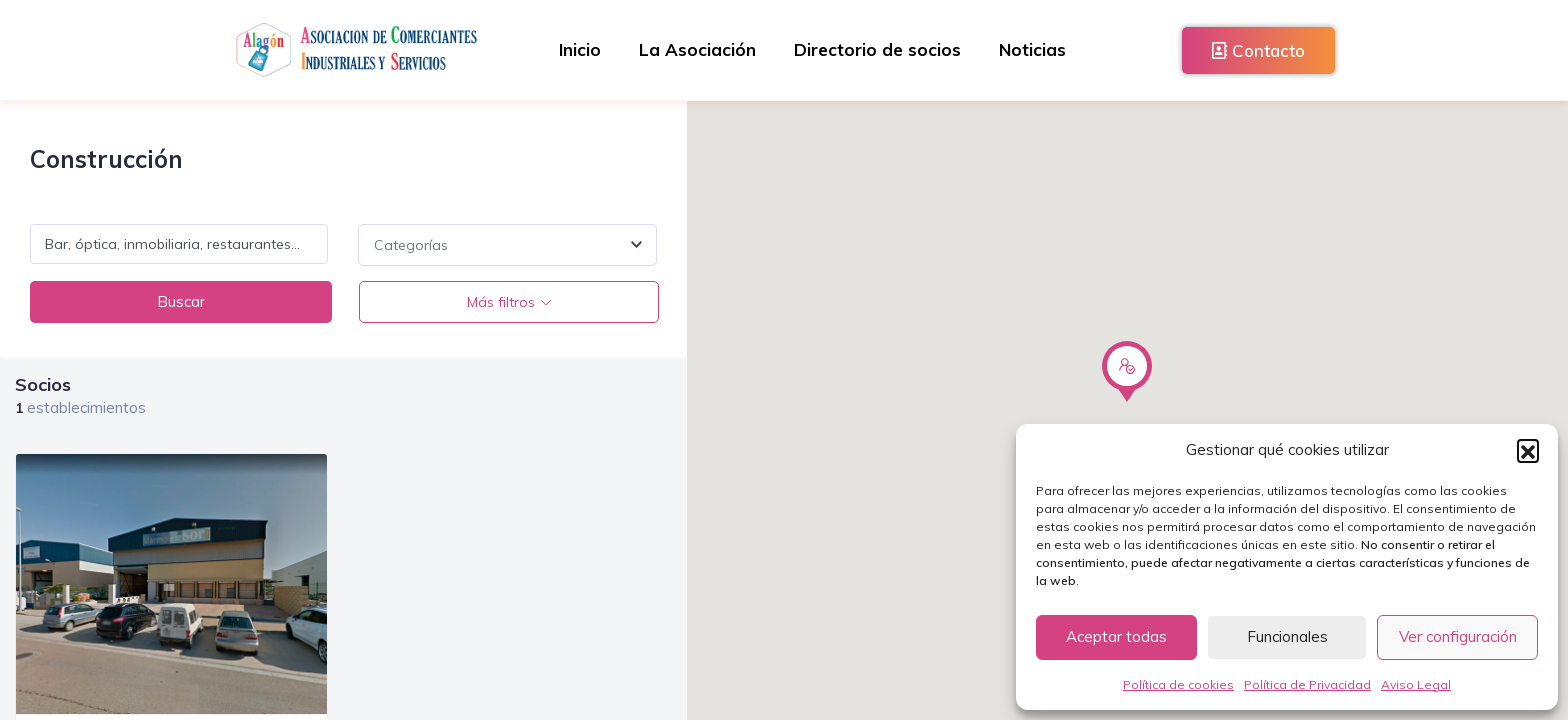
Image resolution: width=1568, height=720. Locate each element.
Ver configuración (1458, 636)
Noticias (1035, 49)
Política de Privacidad (1307, 684)
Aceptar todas (1116, 636)
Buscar (180, 301)
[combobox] (507, 245)
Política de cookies (1178, 684)
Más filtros (500, 302)
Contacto (1258, 50)
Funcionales (1287, 636)
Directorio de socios (878, 49)
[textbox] (507, 245)
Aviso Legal (1416, 684)
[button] (1528, 450)
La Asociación (696, 49)
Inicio (577, 49)
